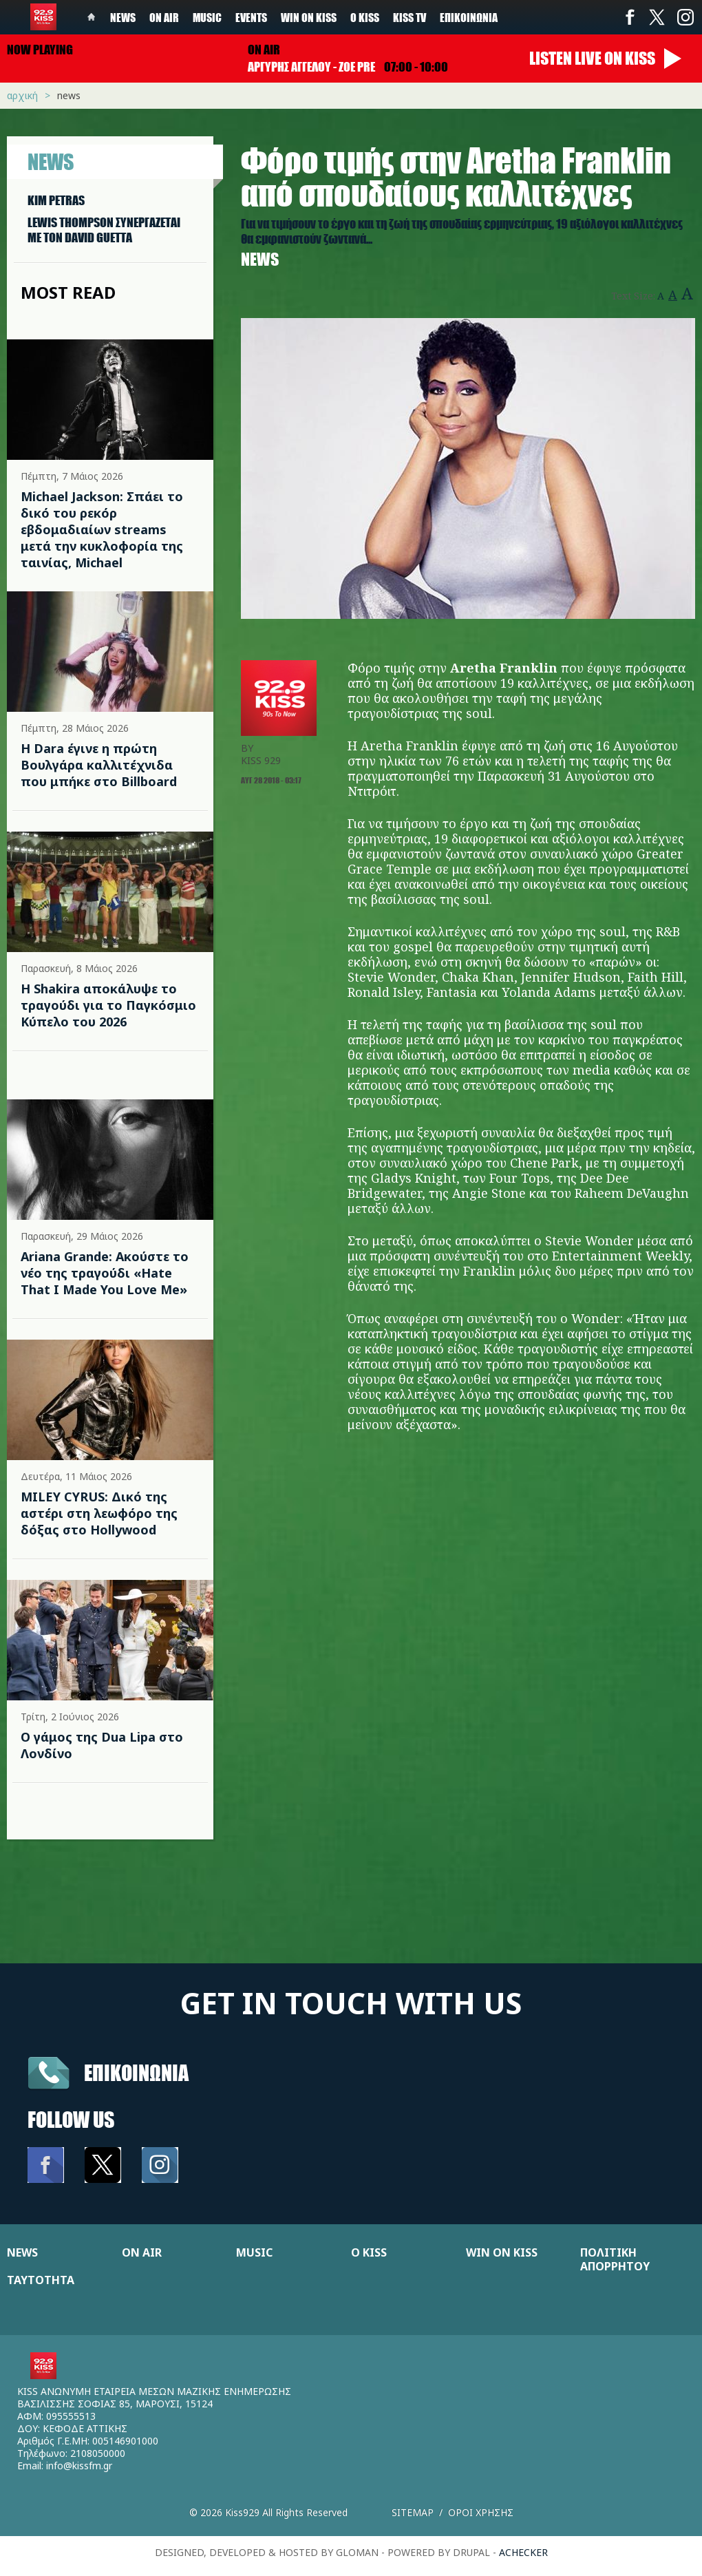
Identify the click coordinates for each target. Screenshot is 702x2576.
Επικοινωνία (469, 17)
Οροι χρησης (480, 2512)
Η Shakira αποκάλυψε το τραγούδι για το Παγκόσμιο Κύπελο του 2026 (108, 1005)
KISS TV (409, 17)
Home (91, 17)
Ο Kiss (364, 17)
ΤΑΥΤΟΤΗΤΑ (40, 2280)
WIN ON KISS (502, 2252)
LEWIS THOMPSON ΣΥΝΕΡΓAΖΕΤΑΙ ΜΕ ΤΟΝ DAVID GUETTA (104, 230)
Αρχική (22, 95)
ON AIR (142, 2252)
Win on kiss (309, 17)
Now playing (40, 49)
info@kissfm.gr (79, 2465)
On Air (164, 17)
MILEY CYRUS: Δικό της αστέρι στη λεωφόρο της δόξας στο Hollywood (99, 1513)
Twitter (657, 17)
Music (207, 17)
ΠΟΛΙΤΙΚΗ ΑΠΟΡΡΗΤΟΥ (615, 2259)
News (123, 17)
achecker (523, 2552)
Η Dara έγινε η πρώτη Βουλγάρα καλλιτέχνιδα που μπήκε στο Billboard (99, 765)
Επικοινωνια (136, 2072)
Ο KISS (369, 2252)
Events (251, 17)
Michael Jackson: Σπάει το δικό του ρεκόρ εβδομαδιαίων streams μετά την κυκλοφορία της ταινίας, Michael (102, 529)
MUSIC (254, 2252)
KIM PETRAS (56, 200)
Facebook (629, 17)
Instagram (684, 17)
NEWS (22, 2252)
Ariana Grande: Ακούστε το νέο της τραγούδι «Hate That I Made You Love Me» (105, 1273)
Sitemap (413, 2512)
